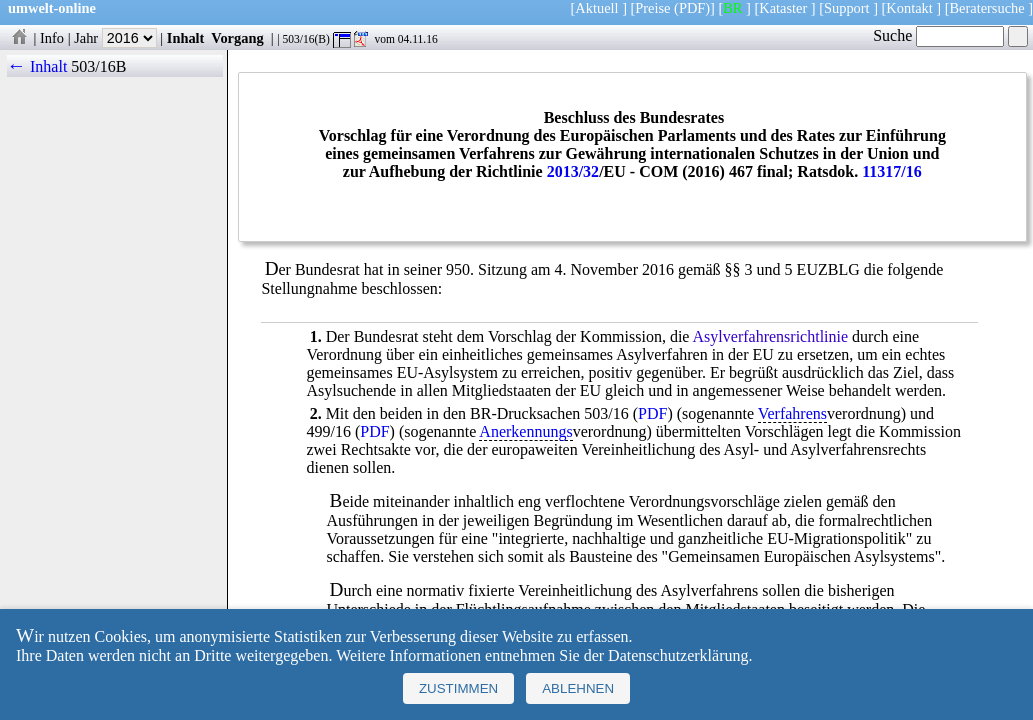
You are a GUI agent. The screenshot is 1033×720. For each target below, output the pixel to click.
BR (732, 8)
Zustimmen (458, 688)
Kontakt (909, 8)
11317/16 (892, 171)
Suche (938, 35)
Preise (652, 8)
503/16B (98, 66)
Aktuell (596, 8)
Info (52, 38)
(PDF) (692, 8)
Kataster (783, 8)
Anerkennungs (525, 431)
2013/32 (573, 171)
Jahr (115, 38)
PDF (652, 413)
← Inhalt (37, 66)
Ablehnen (578, 688)
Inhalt (186, 38)
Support (847, 8)
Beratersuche (987, 8)
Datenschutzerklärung (678, 655)
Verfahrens (792, 413)
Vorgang (237, 38)
